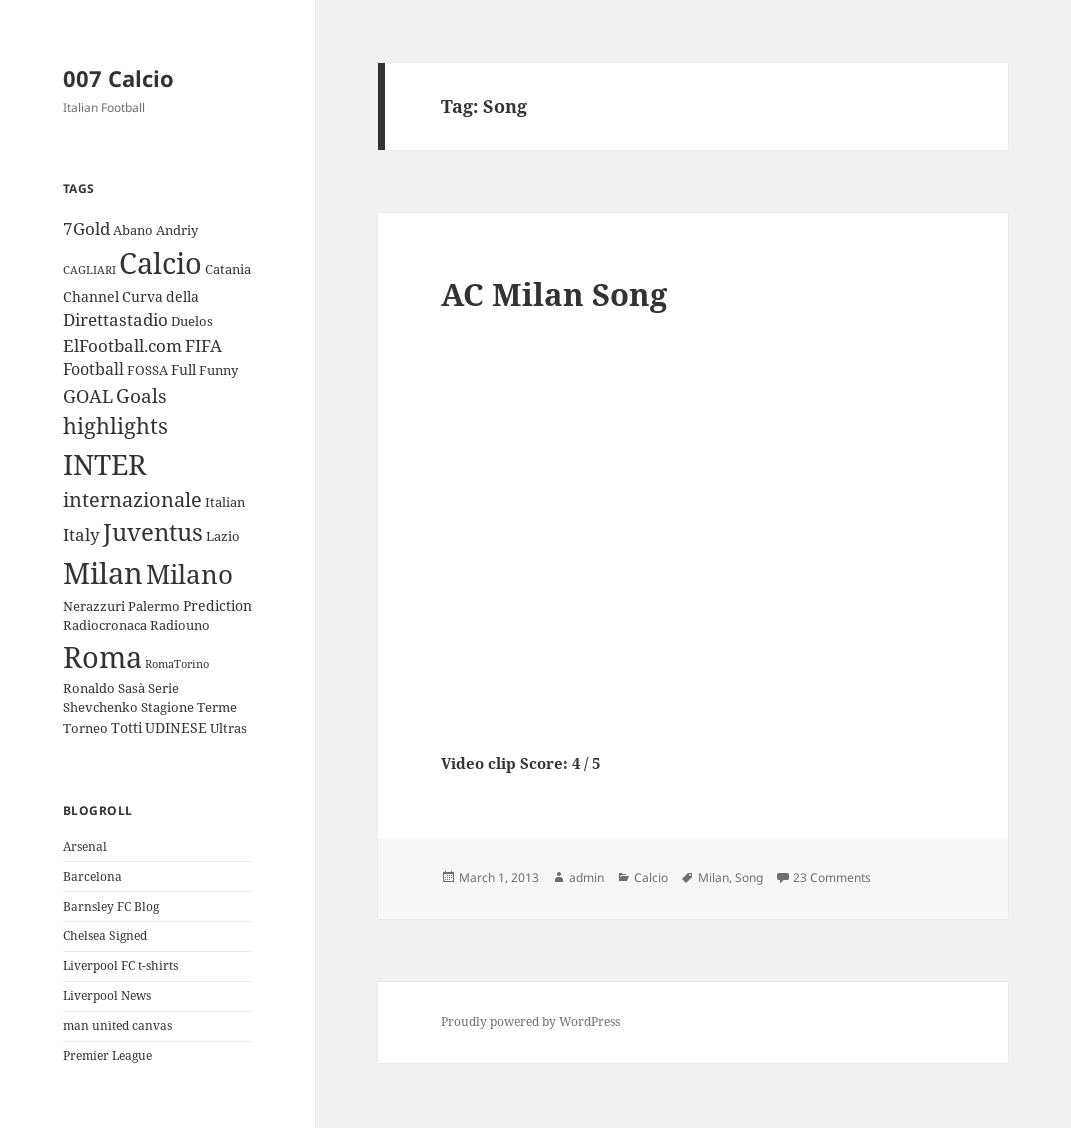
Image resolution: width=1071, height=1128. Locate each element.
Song (749, 877)
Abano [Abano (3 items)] (133, 230)
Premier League (107, 1055)
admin (586, 877)
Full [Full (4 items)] (183, 369)
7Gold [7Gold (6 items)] (86, 228)
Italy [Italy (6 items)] (81, 534)
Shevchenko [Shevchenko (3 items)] (100, 707)
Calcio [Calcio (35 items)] (160, 263)
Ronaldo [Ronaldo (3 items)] (89, 688)
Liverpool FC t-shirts (120, 965)
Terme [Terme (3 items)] (217, 707)
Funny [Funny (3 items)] (218, 370)
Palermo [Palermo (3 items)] (154, 606)
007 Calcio (118, 78)
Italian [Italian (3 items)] (225, 502)
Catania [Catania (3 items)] (228, 269)
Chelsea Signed (105, 935)
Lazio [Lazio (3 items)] (223, 536)
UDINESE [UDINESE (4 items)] (176, 727)
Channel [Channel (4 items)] (91, 296)
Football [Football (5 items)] (93, 369)
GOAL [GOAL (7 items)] (88, 396)
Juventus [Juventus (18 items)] (153, 531)
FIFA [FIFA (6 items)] (203, 345)
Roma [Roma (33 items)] (102, 656)
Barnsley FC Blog (111, 906)
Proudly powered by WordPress (530, 1021)
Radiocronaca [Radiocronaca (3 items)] (105, 625)
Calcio (651, 877)
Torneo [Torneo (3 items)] (85, 728)
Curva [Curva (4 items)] (142, 296)
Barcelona (92, 876)
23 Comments (832, 877)
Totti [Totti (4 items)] (126, 727)
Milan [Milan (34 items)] (103, 572)
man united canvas (117, 1025)
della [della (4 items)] (182, 296)
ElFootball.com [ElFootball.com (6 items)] (122, 345)
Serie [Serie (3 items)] (163, 688)
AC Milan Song (554, 294)
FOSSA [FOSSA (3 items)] (147, 370)
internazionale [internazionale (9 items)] (132, 499)
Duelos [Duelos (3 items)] (192, 321)
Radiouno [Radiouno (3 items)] (180, 625)
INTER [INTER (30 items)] (104, 464)
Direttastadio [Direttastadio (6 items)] (115, 319)
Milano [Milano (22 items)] (189, 574)
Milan (713, 877)
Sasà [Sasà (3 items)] (131, 688)
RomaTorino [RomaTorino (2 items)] (177, 664)
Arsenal (85, 846)
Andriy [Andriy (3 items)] (177, 230)
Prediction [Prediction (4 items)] (217, 605)
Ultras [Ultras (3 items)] (228, 728)
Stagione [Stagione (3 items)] (167, 707)
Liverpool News (107, 995)
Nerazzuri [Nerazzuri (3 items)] (94, 606)
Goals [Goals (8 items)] (141, 396)
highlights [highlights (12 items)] (115, 425)
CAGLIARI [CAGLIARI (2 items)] (89, 270)
